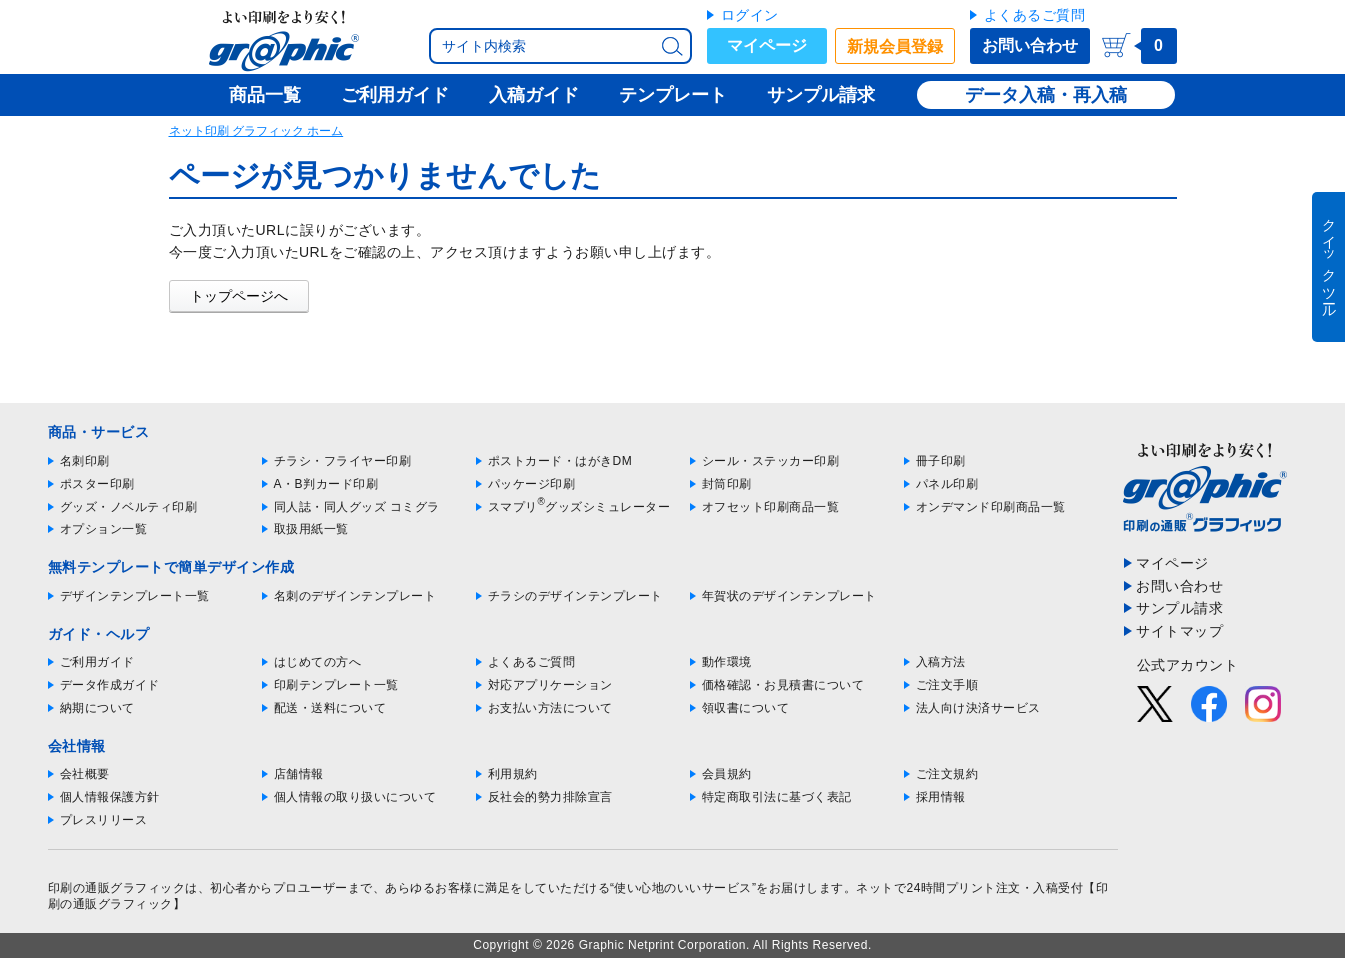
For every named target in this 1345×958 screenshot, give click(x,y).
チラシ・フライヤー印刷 (343, 461)
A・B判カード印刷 (326, 484)
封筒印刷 (727, 484)
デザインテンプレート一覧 (135, 596)
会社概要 (85, 774)
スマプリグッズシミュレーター (579, 507)
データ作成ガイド (110, 685)
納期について (97, 708)
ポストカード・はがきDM (560, 461)
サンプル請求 (1179, 608)
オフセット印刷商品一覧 (771, 507)
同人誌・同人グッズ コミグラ (357, 507)
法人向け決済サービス (978, 708)
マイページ (767, 45)
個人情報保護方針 (110, 797)
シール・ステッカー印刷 (771, 461)
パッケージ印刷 (532, 484)
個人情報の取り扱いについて (355, 797)
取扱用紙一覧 (311, 529)
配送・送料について (330, 708)
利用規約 (513, 774)
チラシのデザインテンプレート (575, 596)
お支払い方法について (550, 708)
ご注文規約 (947, 774)
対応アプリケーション (550, 685)
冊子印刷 (941, 461)
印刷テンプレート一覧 (336, 685)
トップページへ (239, 296)
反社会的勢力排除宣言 (550, 797)
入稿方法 (941, 662)
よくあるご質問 (1035, 15)
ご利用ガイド (97, 662)
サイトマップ (1179, 631)
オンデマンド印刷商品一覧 (991, 507)
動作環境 (727, 662)
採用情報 (941, 797)
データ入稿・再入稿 (1046, 95)
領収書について (746, 708)
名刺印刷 (85, 461)
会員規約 (727, 774)
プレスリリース (104, 820)
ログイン (750, 15)
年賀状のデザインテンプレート (789, 596)
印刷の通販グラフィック (117, 888)
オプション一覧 (104, 529)
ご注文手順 (947, 685)
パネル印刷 (947, 484)
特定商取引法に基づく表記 (777, 797)
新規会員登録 (895, 46)
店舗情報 (299, 774)
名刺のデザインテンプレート (355, 596)
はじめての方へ (318, 662)
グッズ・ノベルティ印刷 (129, 507)
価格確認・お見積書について (783, 685)
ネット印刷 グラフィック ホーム (256, 131)
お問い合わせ (1030, 45)
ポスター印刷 (97, 484)
